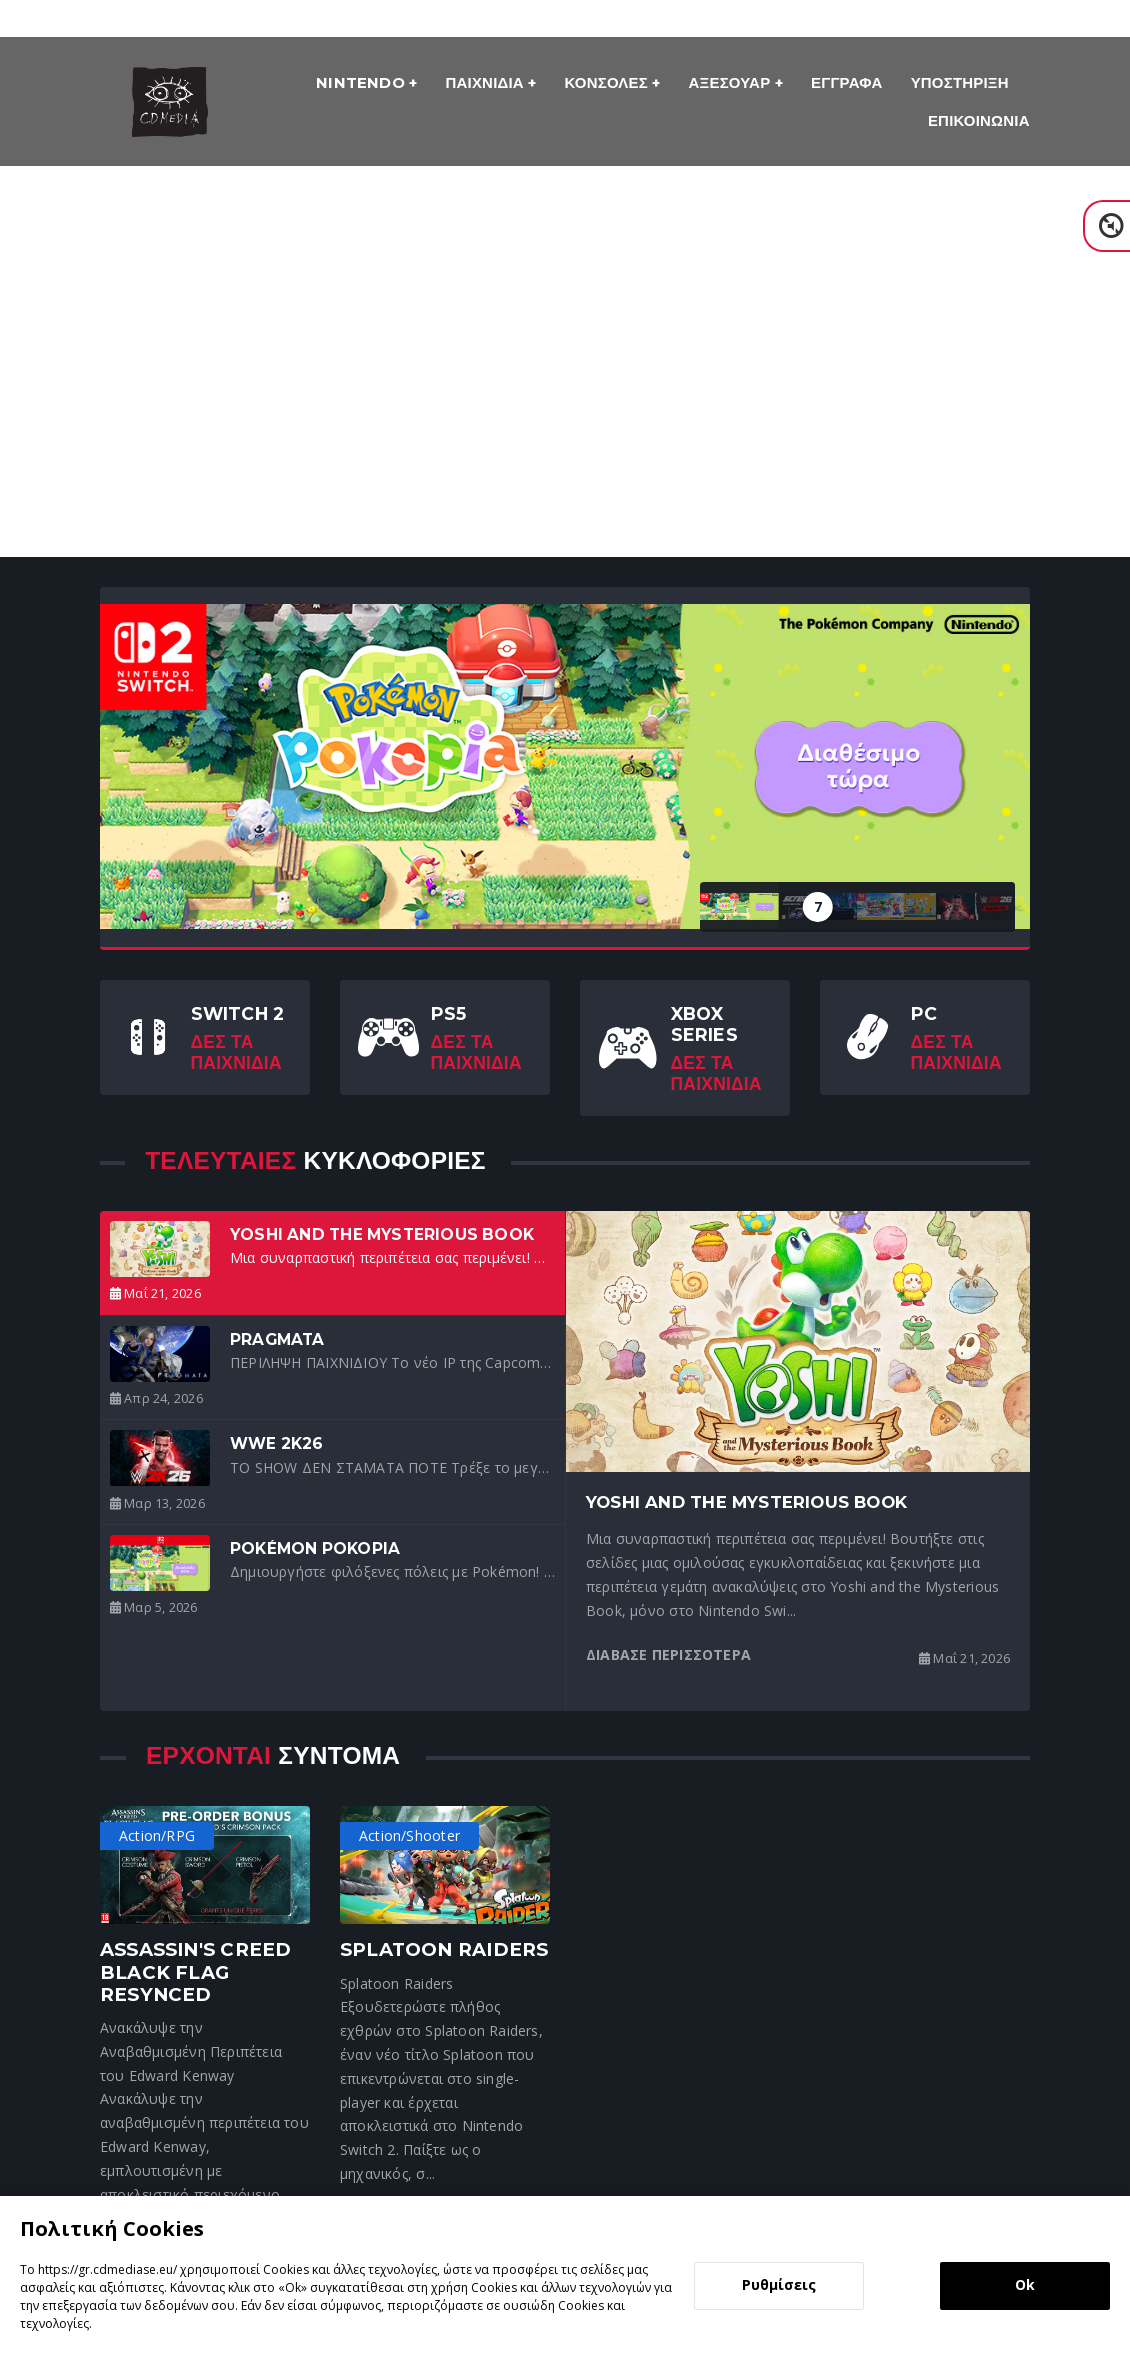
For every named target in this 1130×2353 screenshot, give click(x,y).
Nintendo (362, 82)
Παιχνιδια (487, 82)
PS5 (449, 1013)
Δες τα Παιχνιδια (236, 1052)
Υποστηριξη (960, 82)
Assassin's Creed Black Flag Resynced (195, 1971)
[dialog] (565, 2274)
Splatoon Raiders (444, 1949)
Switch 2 (238, 1013)
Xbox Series (704, 1024)
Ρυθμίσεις (779, 2284)
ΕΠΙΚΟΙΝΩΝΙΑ (979, 120)
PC (924, 1013)
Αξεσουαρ (732, 82)
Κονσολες (609, 82)
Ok (1025, 2284)
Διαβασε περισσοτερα (668, 1654)
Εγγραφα (846, 82)
